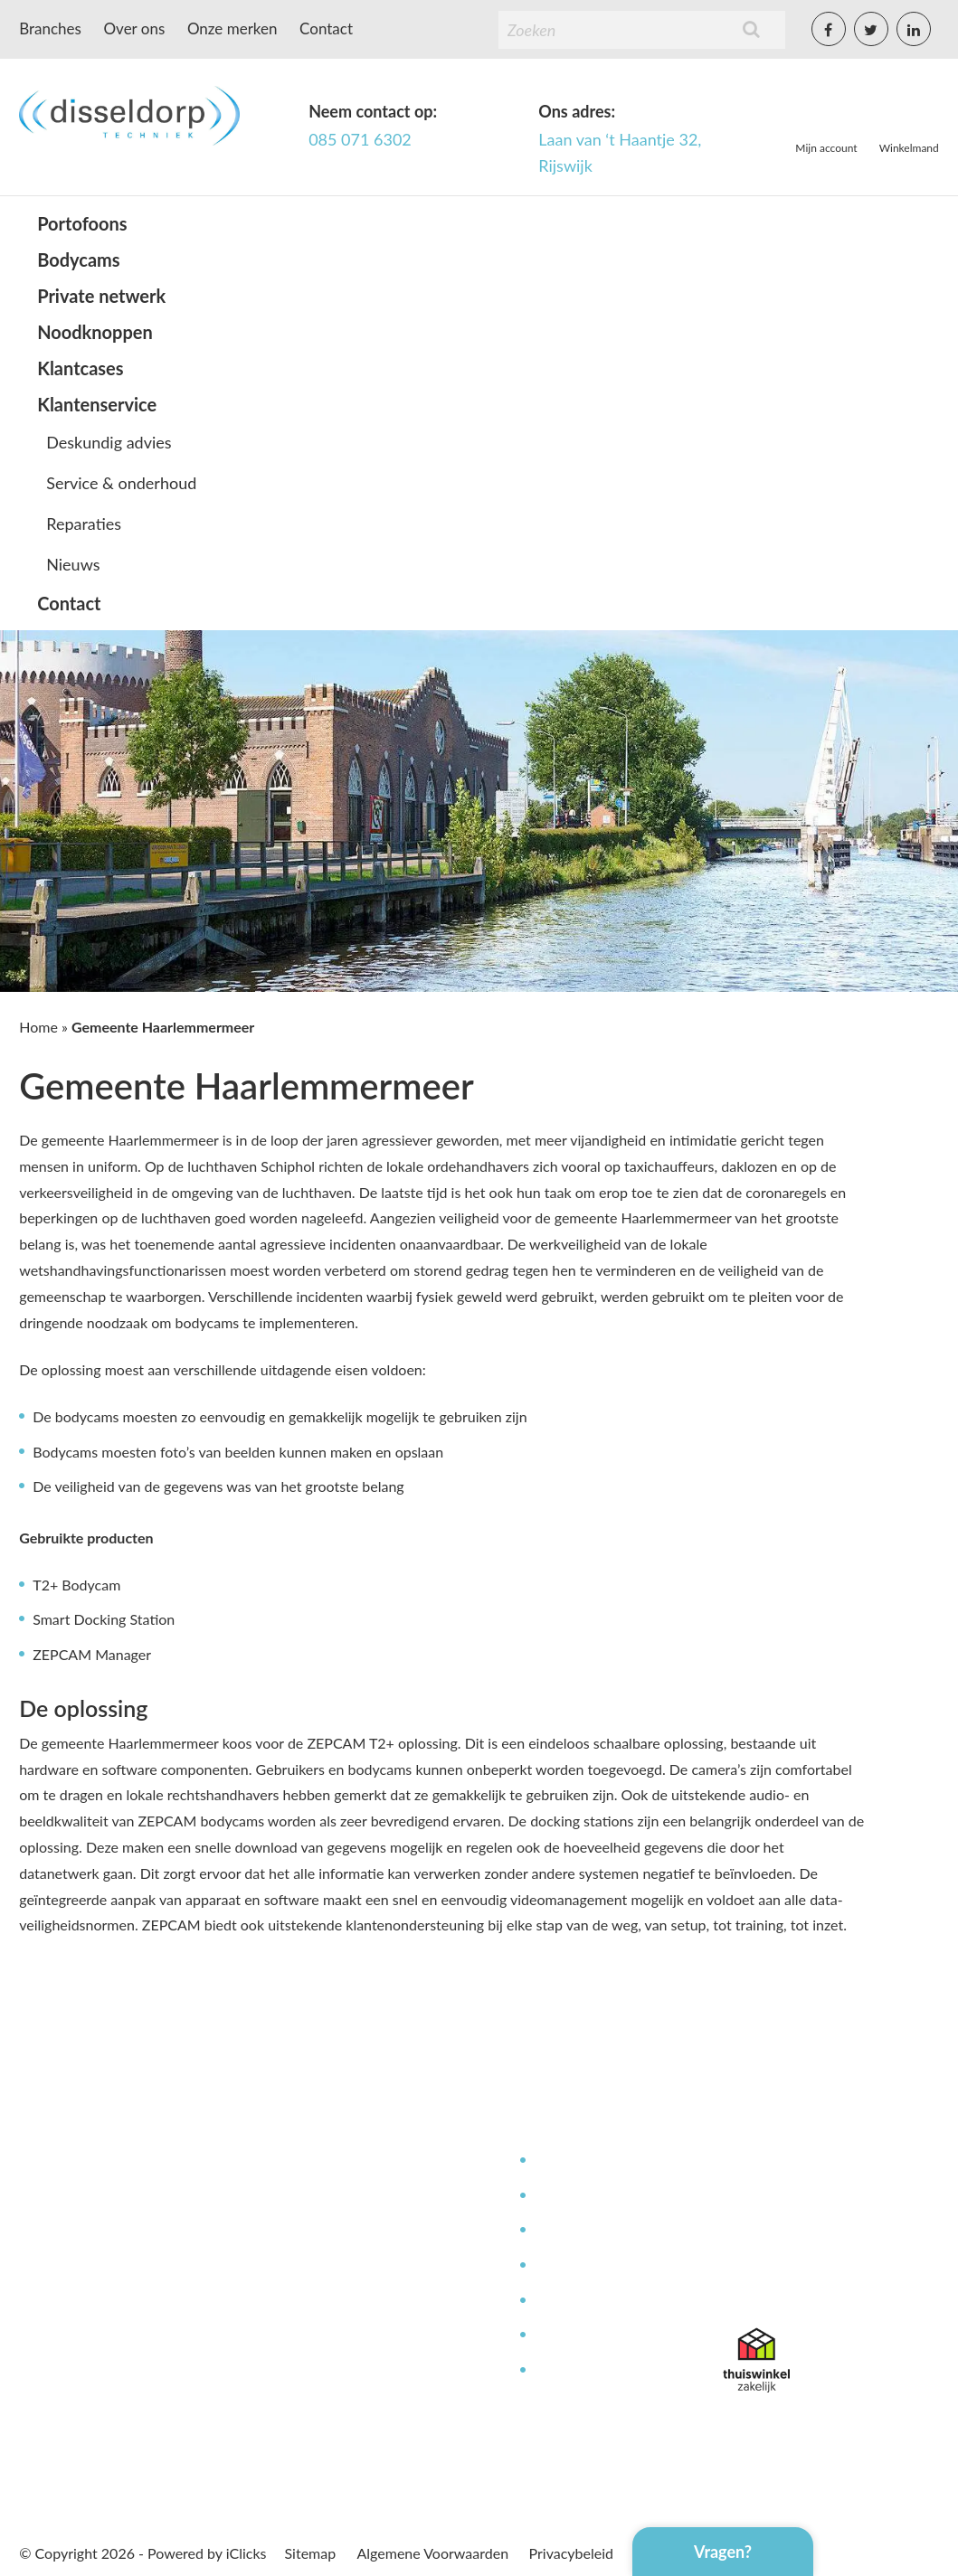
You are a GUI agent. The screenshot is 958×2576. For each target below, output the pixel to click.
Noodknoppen (95, 332)
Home (38, 1026)
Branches (50, 28)
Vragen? (723, 2552)
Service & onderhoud (121, 483)
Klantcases (80, 368)
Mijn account (826, 148)
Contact (326, 28)
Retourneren (573, 2370)
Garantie (561, 2335)
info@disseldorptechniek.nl (808, 2287)
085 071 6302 (360, 139)
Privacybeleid (571, 2553)
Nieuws (73, 564)
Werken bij (366, 2230)
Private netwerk (101, 296)
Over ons (135, 28)
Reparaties (83, 523)
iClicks (246, 2553)
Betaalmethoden (384, 2300)
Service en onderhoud (603, 2195)
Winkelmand (909, 148)
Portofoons (82, 223)
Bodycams (78, 259)
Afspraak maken (382, 2335)
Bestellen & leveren (393, 2265)
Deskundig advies (108, 442)
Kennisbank (570, 2265)
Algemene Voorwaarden (433, 2553)
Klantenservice (97, 404)
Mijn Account (374, 2160)
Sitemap (311, 2553)
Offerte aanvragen (390, 2370)
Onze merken (232, 28)
